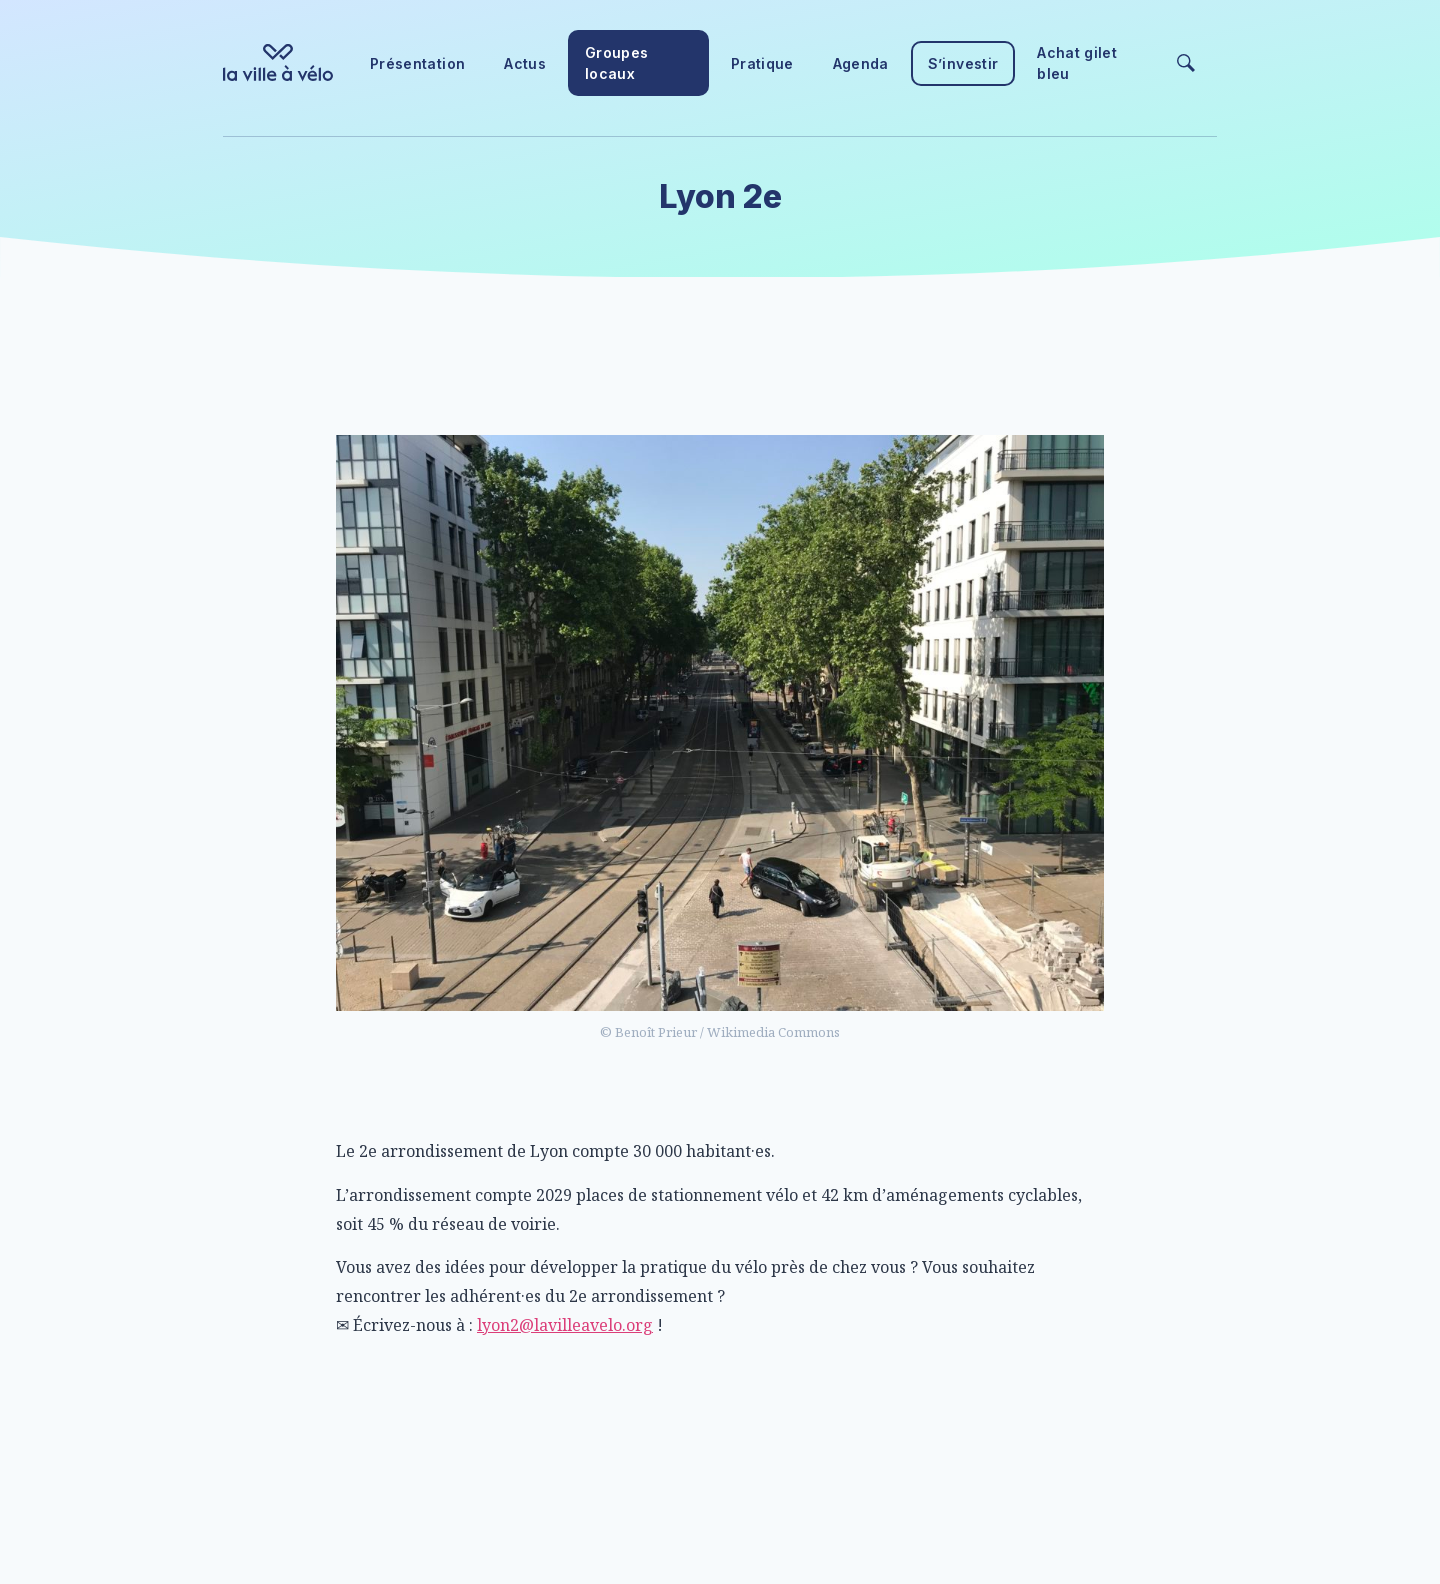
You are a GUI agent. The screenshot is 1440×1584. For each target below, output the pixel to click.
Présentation (417, 63)
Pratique (762, 63)
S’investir (963, 63)
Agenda (861, 63)
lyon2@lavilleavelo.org (565, 1325)
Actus (525, 63)
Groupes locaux (616, 63)
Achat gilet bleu (1077, 63)
